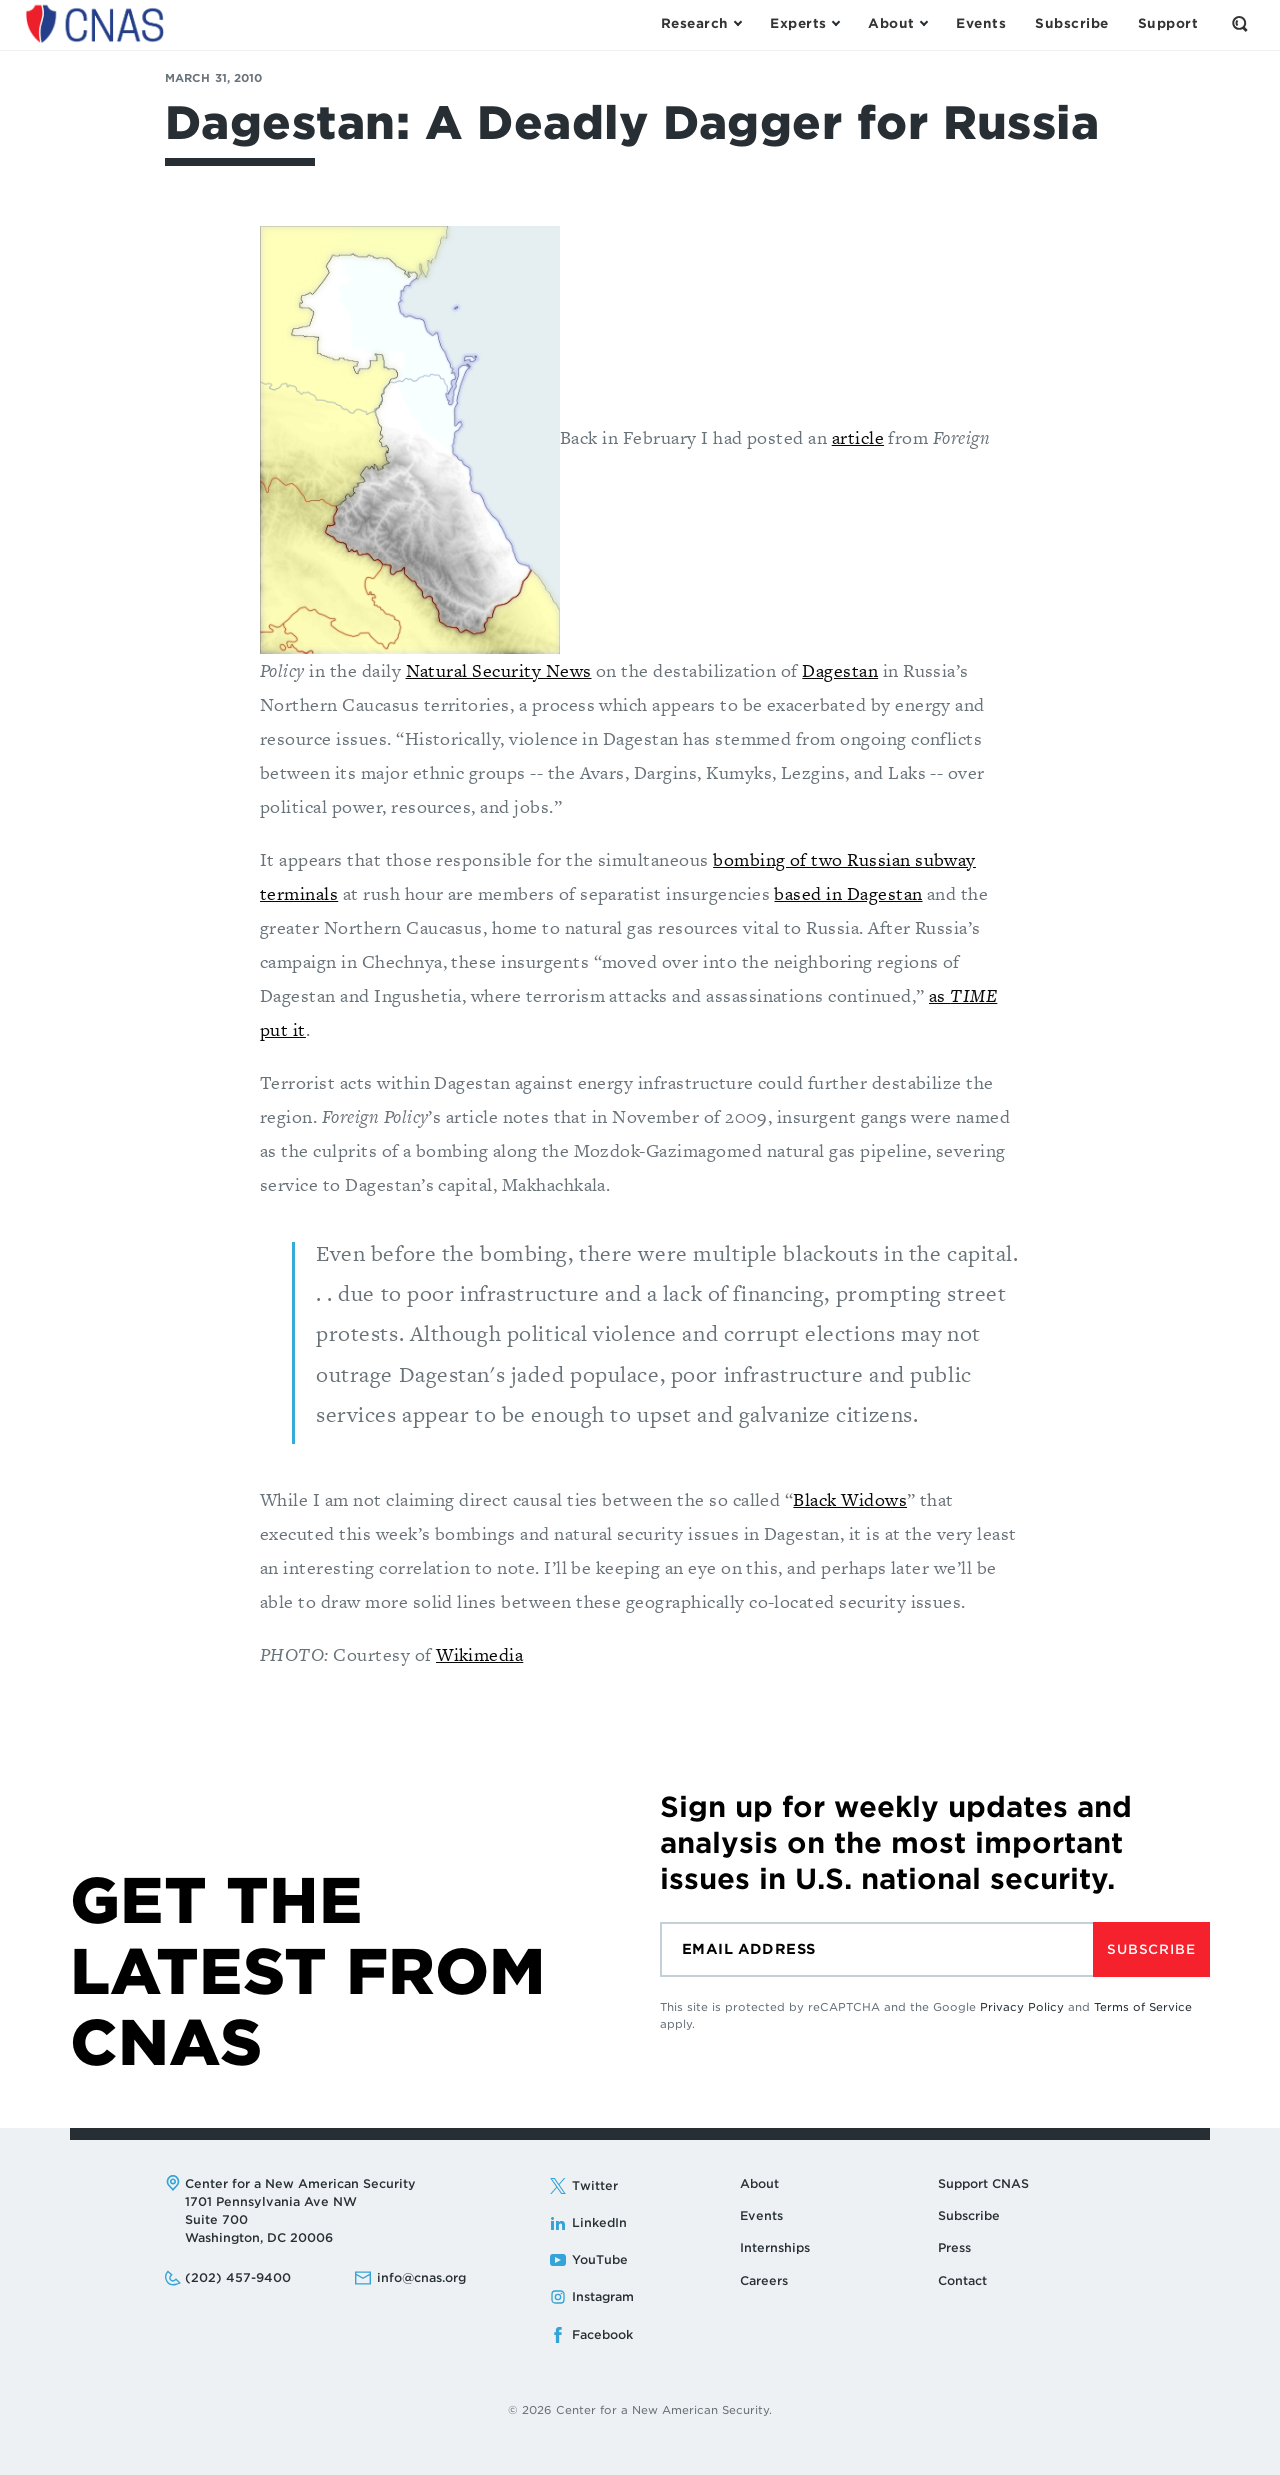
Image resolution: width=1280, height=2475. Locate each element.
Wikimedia (479, 1654)
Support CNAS (983, 2183)
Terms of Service (1143, 2007)
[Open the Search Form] (1240, 24)
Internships (775, 2247)
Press (954, 2247)
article (858, 437)
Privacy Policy (1022, 2007)
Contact (962, 2280)
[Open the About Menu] (897, 24)
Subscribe (1151, 1949)
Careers (764, 2280)
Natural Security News (499, 670)
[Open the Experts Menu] (804, 24)
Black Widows (850, 1499)
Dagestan (840, 670)
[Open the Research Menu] (701, 24)
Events (761, 2215)
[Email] (876, 1949)
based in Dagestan (848, 893)
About (759, 2183)
